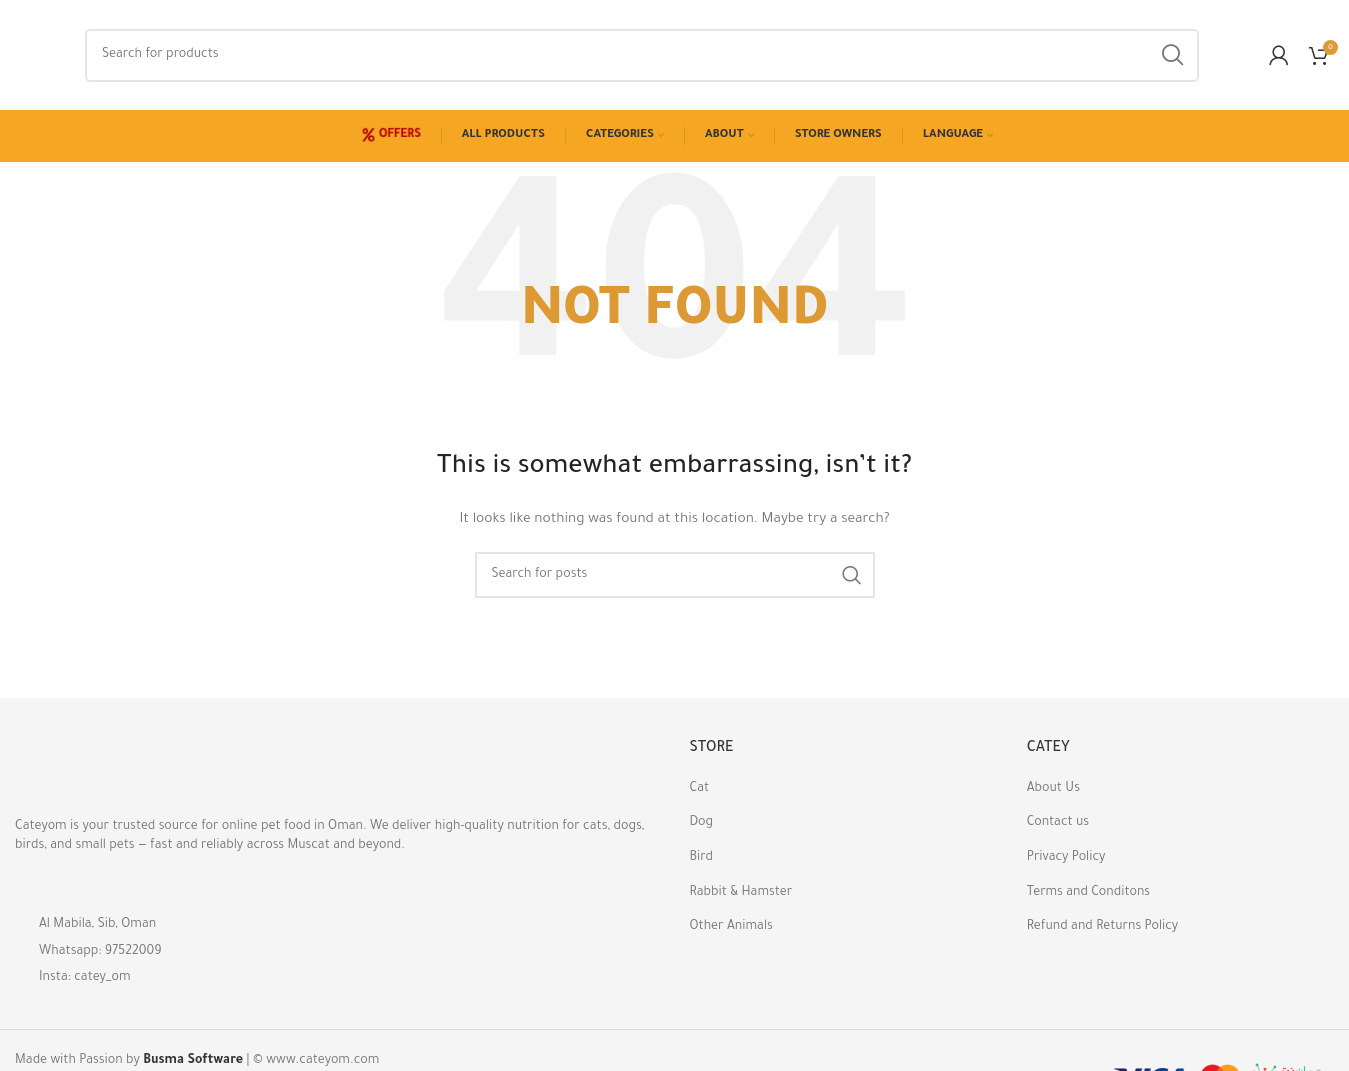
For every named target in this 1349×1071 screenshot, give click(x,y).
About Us (1053, 789)
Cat (700, 789)
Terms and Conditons (1088, 893)
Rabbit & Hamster (741, 893)
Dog (702, 823)
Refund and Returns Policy (1103, 927)
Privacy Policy (1066, 858)
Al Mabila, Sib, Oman (97, 925)
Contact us (1058, 823)
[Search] (642, 55)
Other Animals (731, 927)
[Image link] (125, 769)
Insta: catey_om (85, 978)
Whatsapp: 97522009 (100, 952)
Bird (701, 858)
